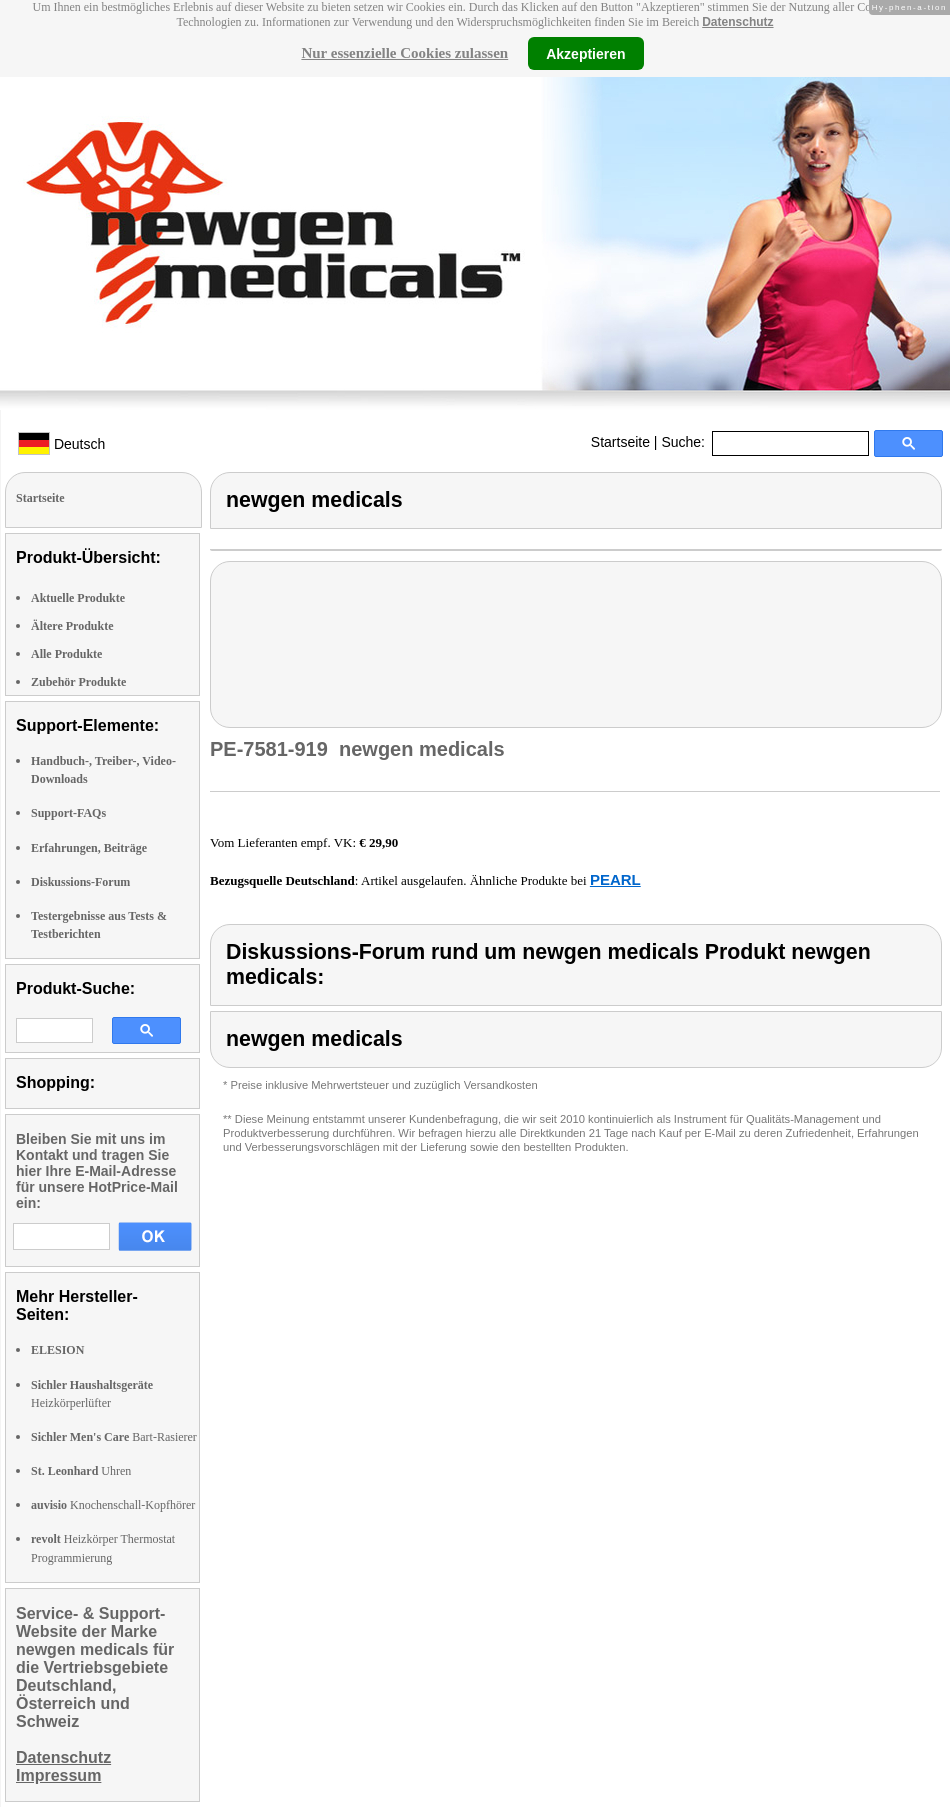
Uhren (81, 1471)
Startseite (620, 442)
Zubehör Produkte (78, 682)
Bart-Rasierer (114, 1437)
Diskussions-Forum (80, 882)
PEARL (615, 879)
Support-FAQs (68, 813)
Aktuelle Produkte (78, 598)
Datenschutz (737, 22)
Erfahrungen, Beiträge (89, 848)
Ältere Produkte (72, 626)
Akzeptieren (585, 53)
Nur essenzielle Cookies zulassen (404, 53)
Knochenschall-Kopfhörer (113, 1505)
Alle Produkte (66, 654)
